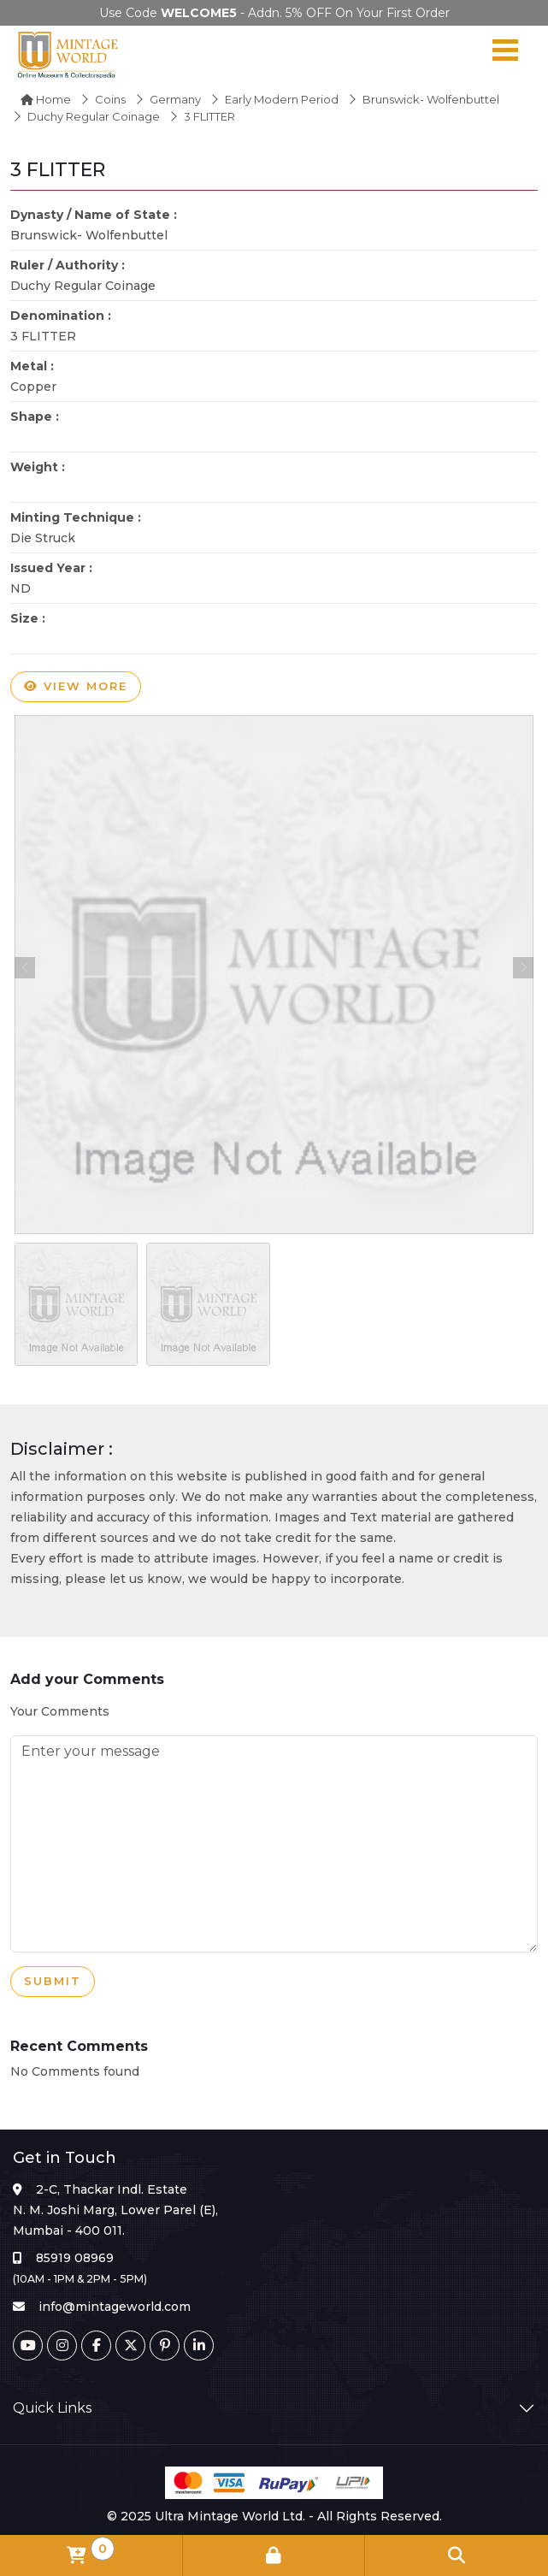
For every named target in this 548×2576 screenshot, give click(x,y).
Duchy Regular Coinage (93, 116)
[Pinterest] (165, 2345)
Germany (175, 99)
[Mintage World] (68, 54)
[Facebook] (96, 2345)
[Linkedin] (199, 2345)
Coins (110, 99)
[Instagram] (62, 2345)
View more (75, 686)
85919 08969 (75, 2258)
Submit (52, 1981)
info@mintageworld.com (114, 2306)
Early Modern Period (282, 99)
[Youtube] (28, 2345)
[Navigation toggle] (505, 54)
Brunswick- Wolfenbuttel (430, 99)
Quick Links (52, 2408)
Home (46, 99)
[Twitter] (130, 2345)
